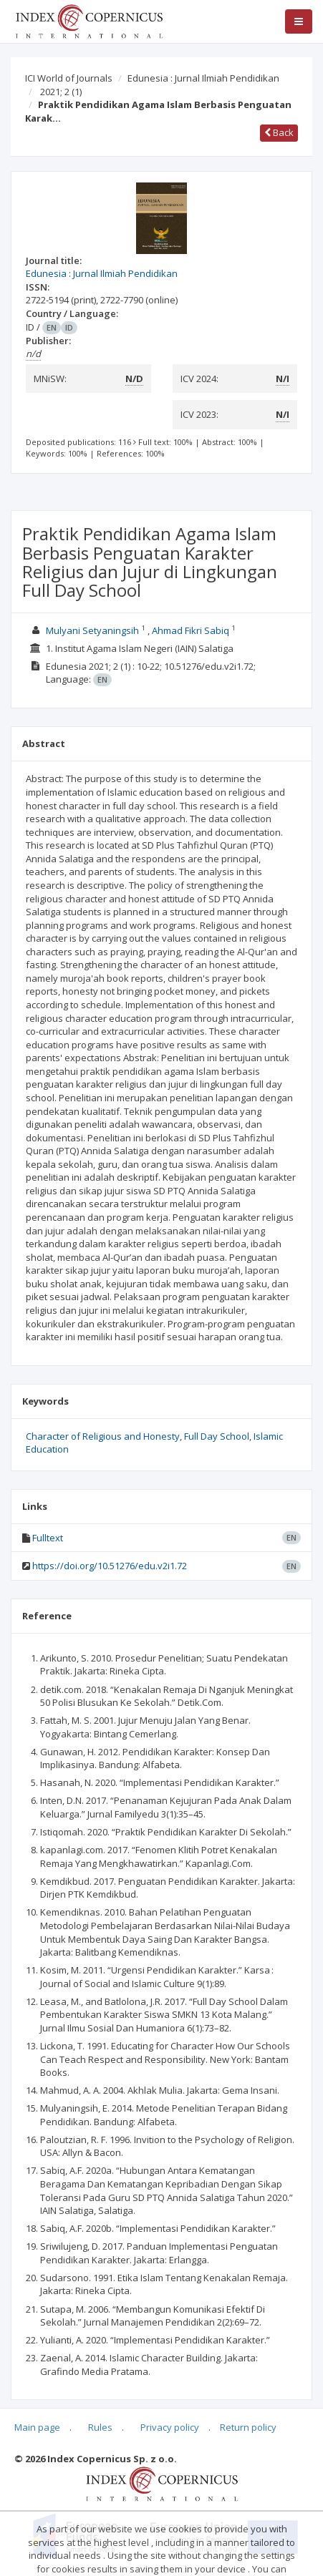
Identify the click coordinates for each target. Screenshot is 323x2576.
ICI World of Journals (68, 78)
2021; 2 (61, 91)
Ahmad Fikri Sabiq (190, 630)
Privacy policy (169, 2427)
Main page (37, 2427)
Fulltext (47, 1537)
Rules (100, 2427)
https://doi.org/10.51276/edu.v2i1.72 (109, 1565)
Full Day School (216, 1436)
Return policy (248, 2427)
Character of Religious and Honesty (103, 1436)
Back (279, 132)
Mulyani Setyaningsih (92, 630)
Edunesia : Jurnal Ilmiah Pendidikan (203, 78)
